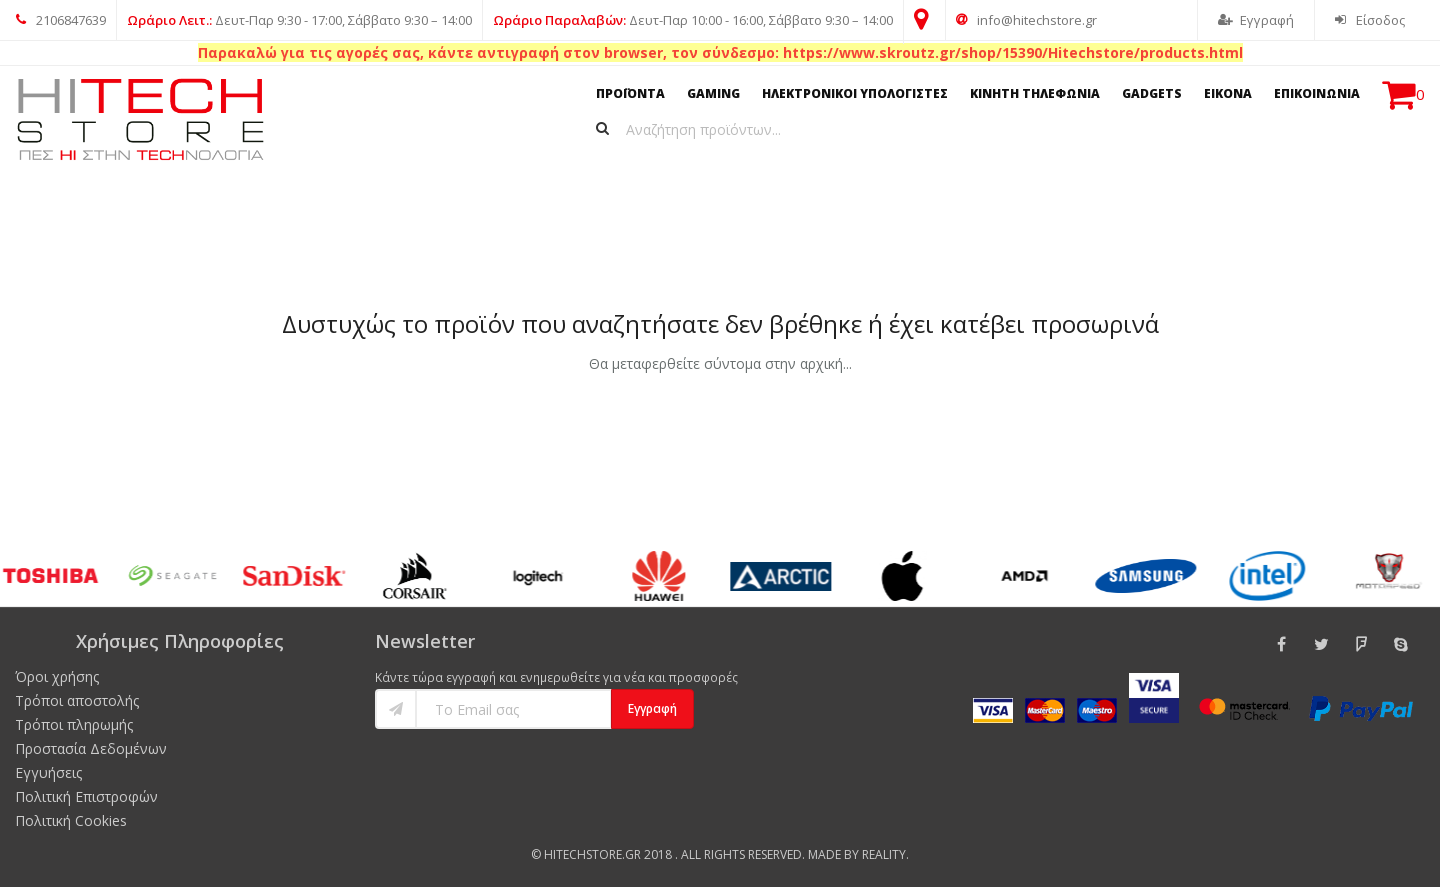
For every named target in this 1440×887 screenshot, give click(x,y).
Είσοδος (1370, 20)
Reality (884, 854)
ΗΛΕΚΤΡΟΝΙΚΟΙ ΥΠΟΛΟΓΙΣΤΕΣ (855, 93)
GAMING (713, 93)
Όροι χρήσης (57, 676)
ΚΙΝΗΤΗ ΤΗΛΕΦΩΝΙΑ (1035, 93)
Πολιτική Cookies (71, 820)
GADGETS (1152, 93)
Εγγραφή (1256, 20)
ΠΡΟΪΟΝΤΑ (630, 93)
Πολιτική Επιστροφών (86, 796)
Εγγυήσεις (48, 772)
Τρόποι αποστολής (77, 700)
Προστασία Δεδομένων (91, 748)
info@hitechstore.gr (1026, 20)
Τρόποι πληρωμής (74, 724)
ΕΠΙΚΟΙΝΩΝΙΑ (1317, 93)
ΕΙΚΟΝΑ (1228, 93)
